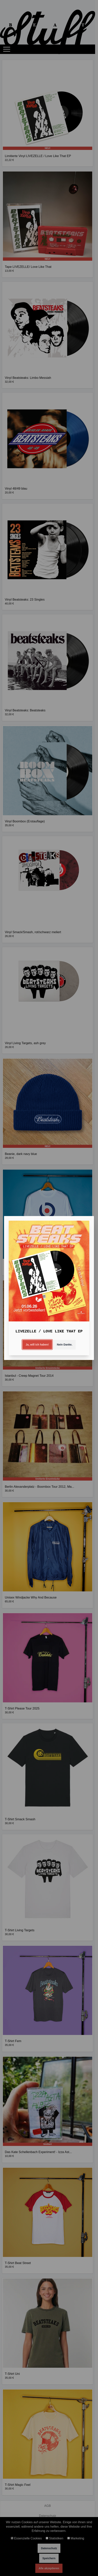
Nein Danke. (64, 1344)
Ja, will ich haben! (37, 1344)
